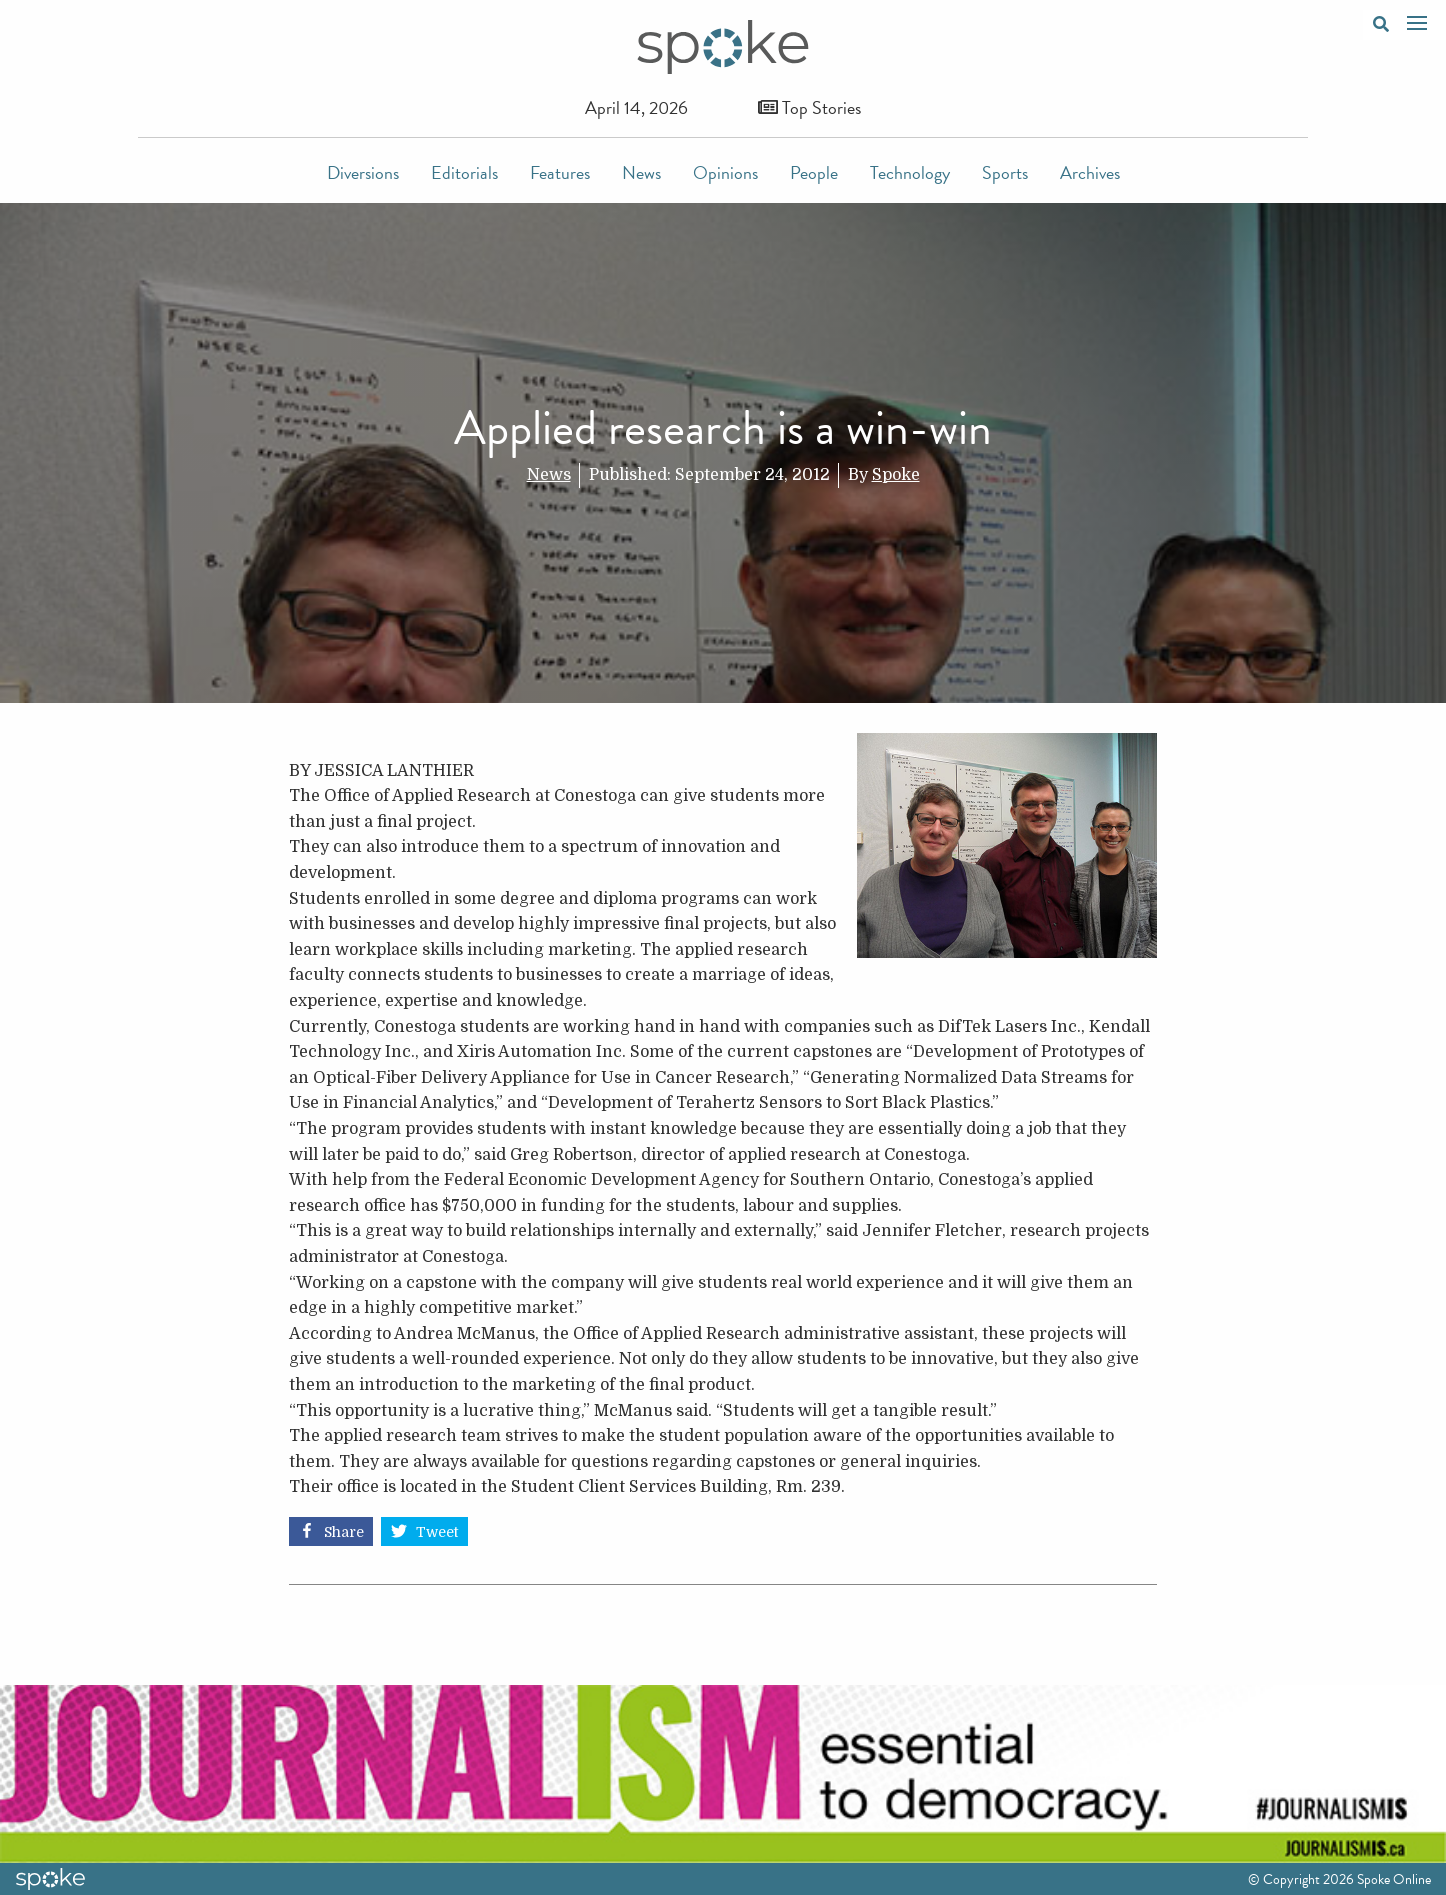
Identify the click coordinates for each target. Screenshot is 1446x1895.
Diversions (363, 172)
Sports (1005, 172)
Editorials (464, 172)
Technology (910, 172)
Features (560, 172)
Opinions (725, 172)
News (641, 172)
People (814, 172)
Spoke (896, 475)
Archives (1090, 172)
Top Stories (809, 107)
